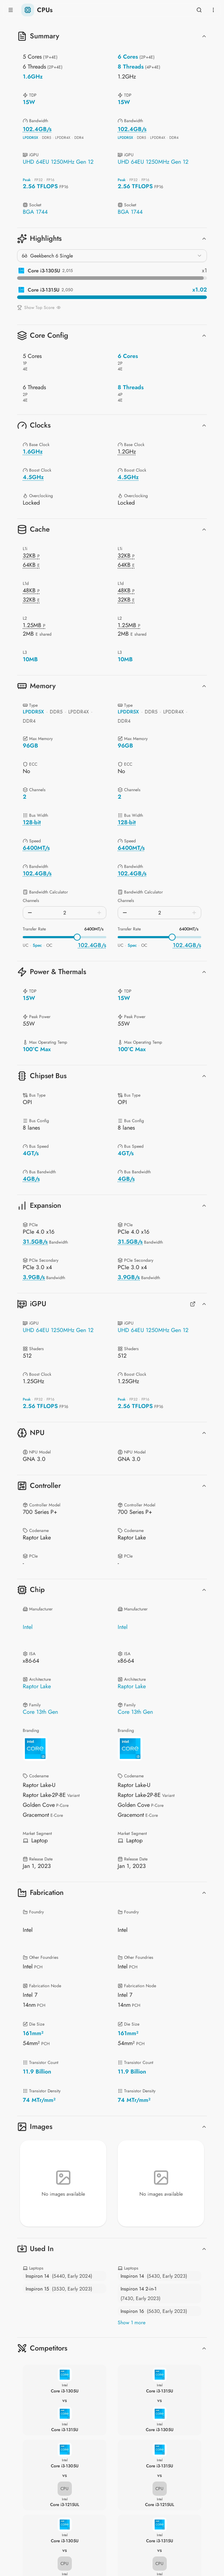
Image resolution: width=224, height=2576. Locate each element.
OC (49, 945)
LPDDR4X (62, 137)
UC (25, 945)
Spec (37, 945)
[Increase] (99, 913)
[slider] (77, 937)
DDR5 (46, 137)
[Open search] (199, 10)
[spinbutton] (64, 912)
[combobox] (112, 255)
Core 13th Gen (40, 1712)
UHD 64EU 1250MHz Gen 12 (58, 162)
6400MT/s (93, 929)
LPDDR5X (30, 137)
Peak (27, 180)
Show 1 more (131, 2322)
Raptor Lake (37, 1686)
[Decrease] (30, 913)
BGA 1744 (35, 212)
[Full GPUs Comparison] (193, 1304)
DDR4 (79, 137)
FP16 (50, 180)
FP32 (38, 180)
